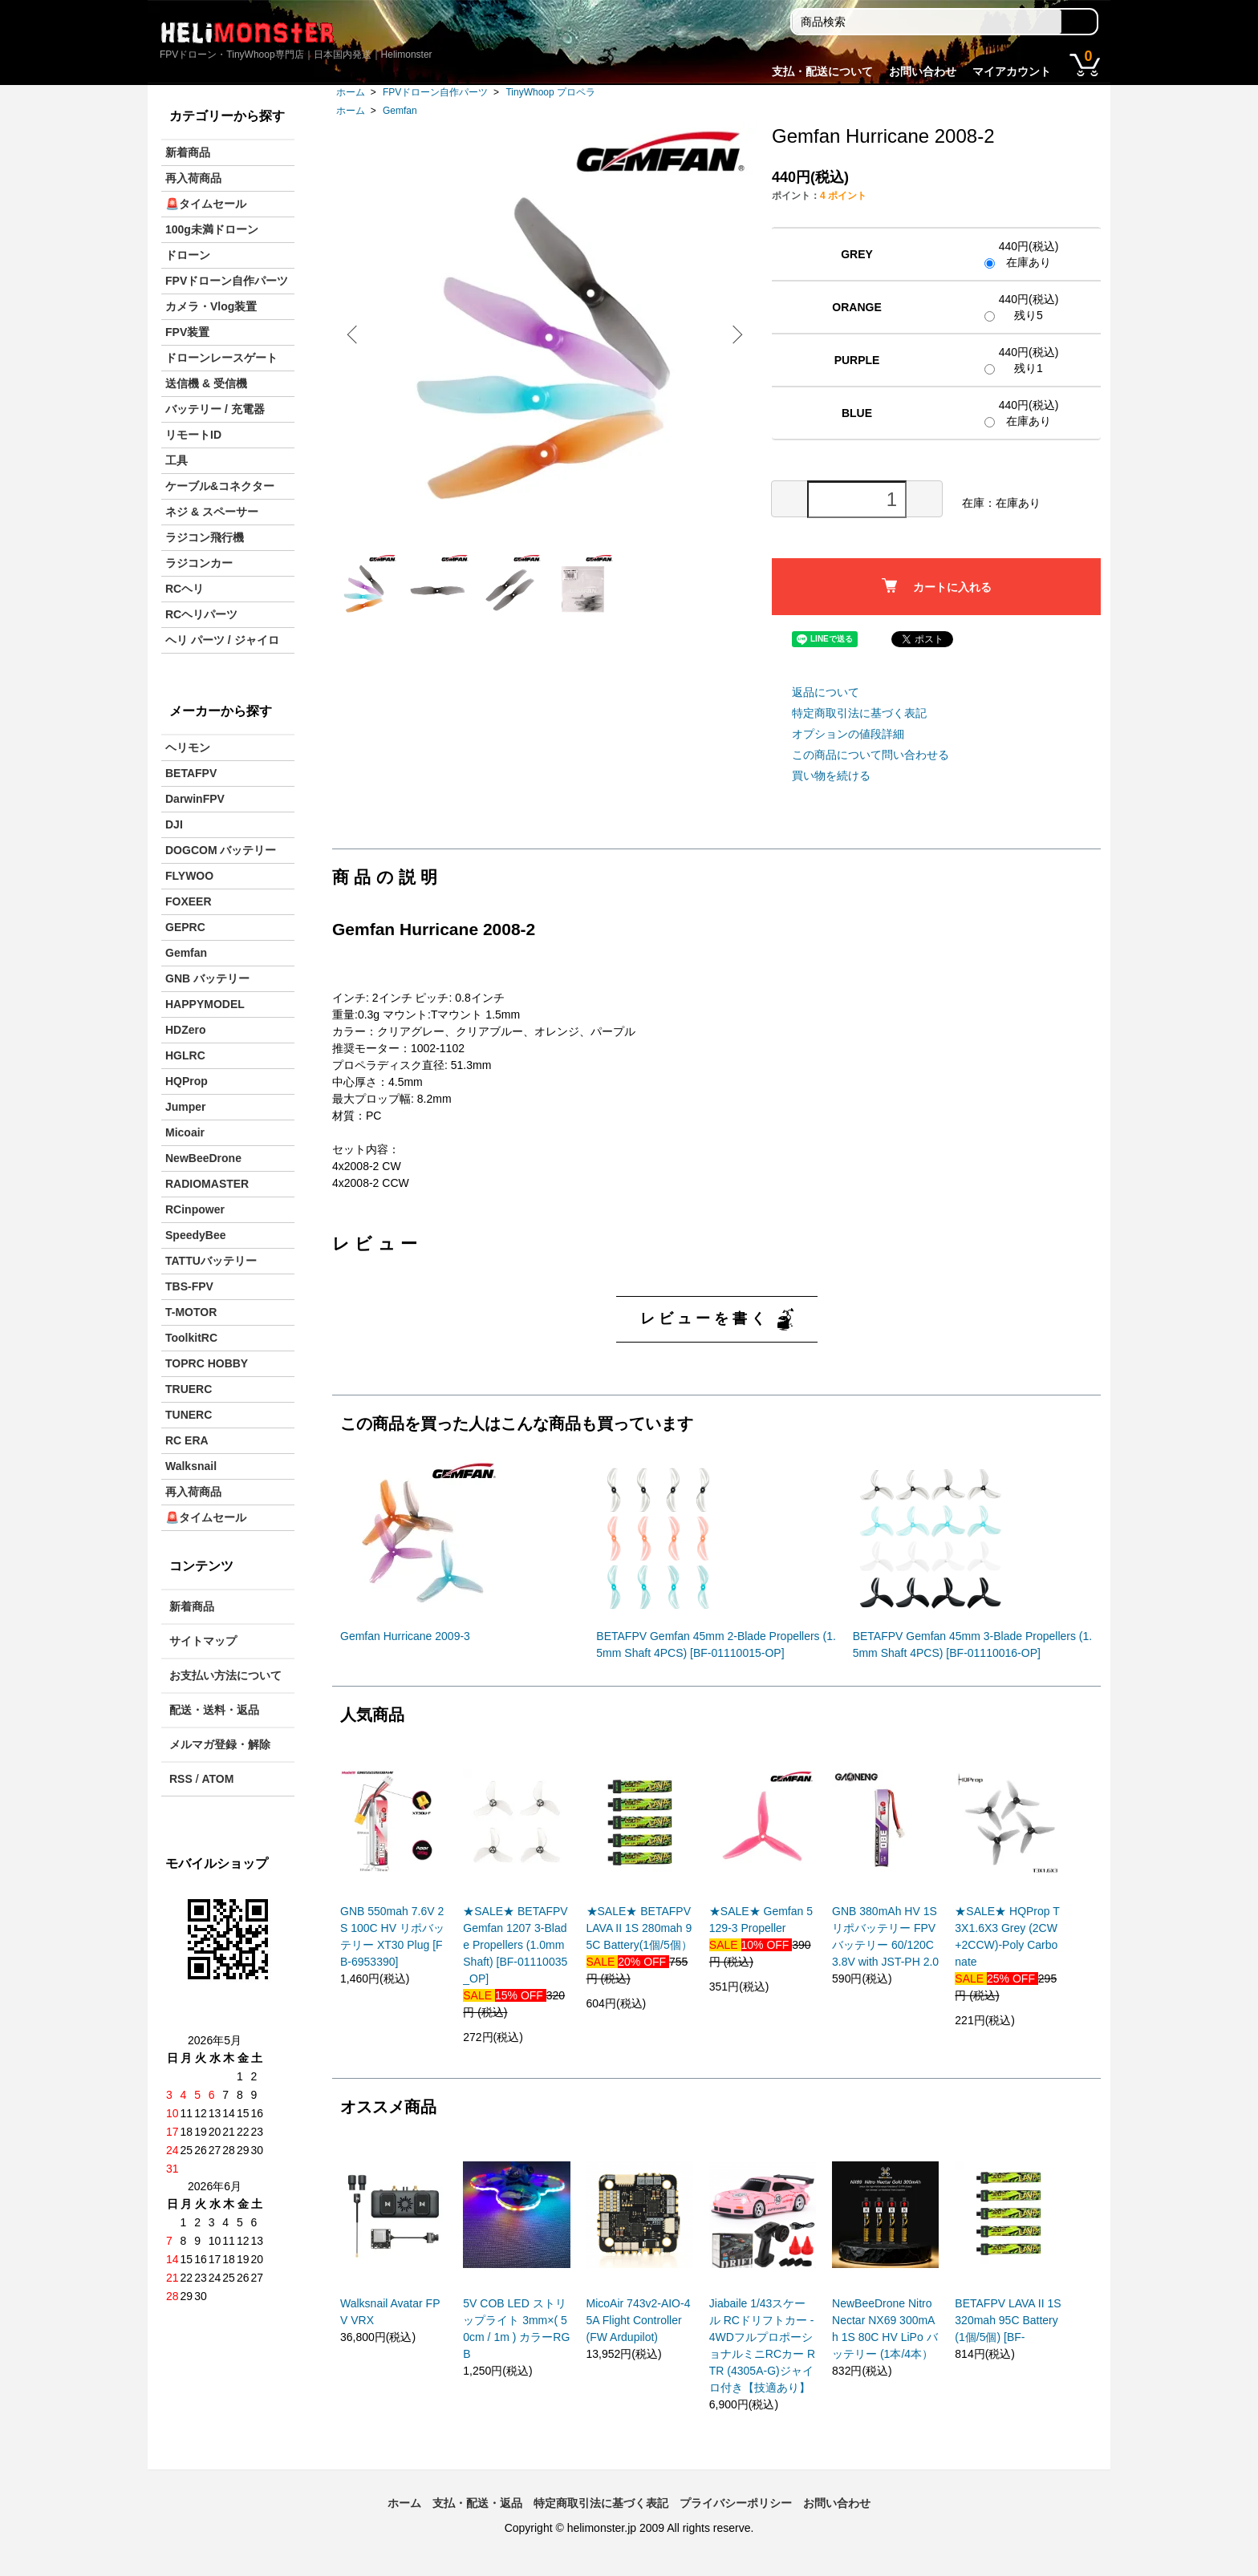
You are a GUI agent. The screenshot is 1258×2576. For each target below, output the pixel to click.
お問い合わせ (922, 71)
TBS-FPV (189, 1286)
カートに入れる (937, 585)
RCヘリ (184, 588)
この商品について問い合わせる (870, 754)
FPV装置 (187, 332)
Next (733, 334)
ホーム (350, 92)
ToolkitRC (191, 1337)
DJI (174, 824)
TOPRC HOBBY (206, 1363)
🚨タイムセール (205, 203)
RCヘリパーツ (201, 614)
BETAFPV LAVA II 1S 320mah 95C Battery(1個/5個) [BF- (1008, 2320)
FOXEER (188, 901)
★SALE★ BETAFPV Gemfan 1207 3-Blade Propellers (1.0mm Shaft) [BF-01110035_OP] (515, 1945)
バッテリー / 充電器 (215, 409)
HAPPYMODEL (205, 1004)
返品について (825, 692)
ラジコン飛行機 (204, 537)
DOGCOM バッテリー (220, 850)
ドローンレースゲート (221, 357)
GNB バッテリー (207, 978)
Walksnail (191, 1466)
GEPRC (185, 927)
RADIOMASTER (207, 1183)
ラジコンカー (199, 563)
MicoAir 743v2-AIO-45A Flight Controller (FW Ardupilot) (638, 2320)
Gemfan (400, 110)
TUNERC (188, 1414)
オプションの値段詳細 (848, 733)
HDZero (185, 1029)
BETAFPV (191, 773)
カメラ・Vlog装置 (211, 306)
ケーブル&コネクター (219, 486)
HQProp (186, 1081)
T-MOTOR (191, 1312)
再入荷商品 (193, 178)
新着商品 (187, 152)
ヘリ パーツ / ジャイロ (222, 640)
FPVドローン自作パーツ (435, 92)
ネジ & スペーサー (211, 511)
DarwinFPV (195, 798)
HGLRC (185, 1055)
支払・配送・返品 (477, 2503)
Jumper (185, 1106)
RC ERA (187, 1440)
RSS (181, 1778)
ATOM (217, 1778)
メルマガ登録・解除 (219, 1744)
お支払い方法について (225, 1675)
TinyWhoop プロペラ (550, 92)
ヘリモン (187, 747)
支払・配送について (822, 71)
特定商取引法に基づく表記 (859, 713)
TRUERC (188, 1389)
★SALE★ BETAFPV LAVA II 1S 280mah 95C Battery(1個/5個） (639, 1928)
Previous (356, 334)
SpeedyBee (195, 1235)
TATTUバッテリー (211, 1260)
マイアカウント (1011, 71)
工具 (176, 460)
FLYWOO (189, 875)
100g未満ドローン (211, 229)
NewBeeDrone (203, 1158)
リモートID (193, 434)
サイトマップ (203, 1640)
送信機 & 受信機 (206, 383)
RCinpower (195, 1209)
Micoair (185, 1132)
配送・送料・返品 (214, 1709)
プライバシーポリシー (736, 2503)
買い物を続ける (831, 775)
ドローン (187, 255)
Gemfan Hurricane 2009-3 (405, 1636)
